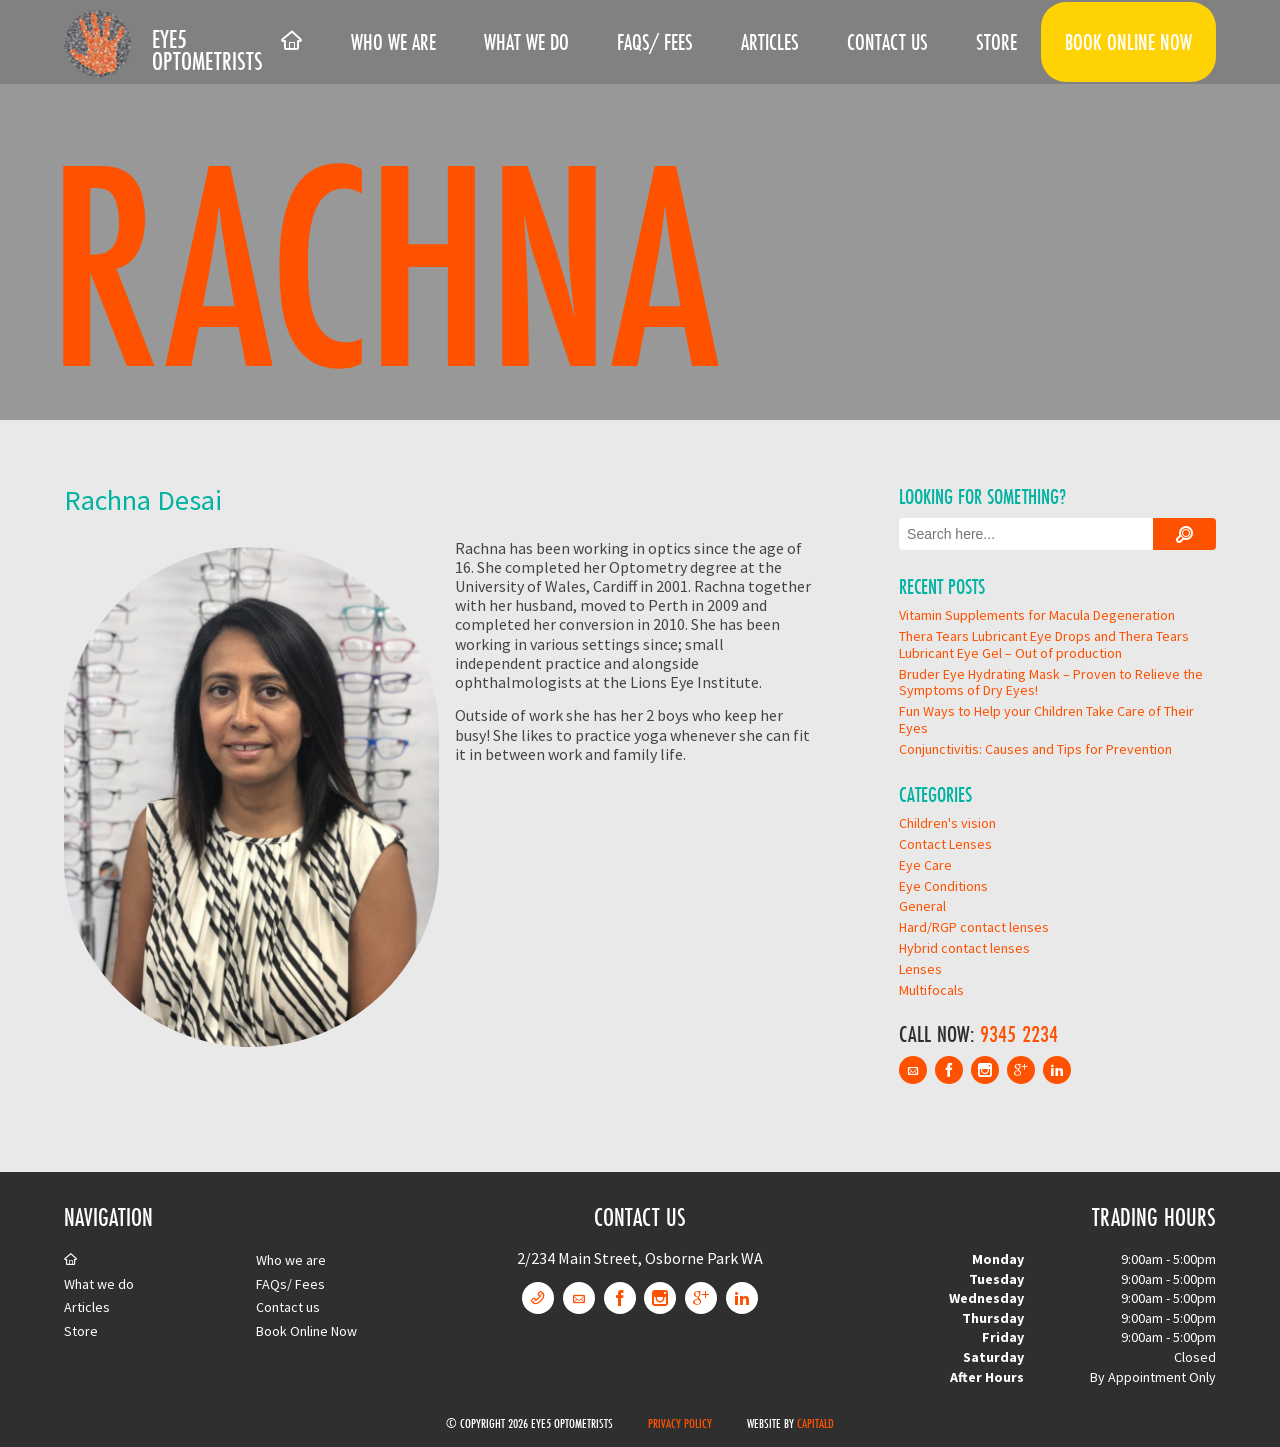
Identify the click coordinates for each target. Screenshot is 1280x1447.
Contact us (887, 42)
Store (996, 42)
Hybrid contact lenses (964, 948)
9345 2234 (1019, 1033)
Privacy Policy (680, 1423)
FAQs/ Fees (655, 42)
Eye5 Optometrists (207, 50)
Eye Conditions (943, 886)
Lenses (920, 969)
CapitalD (815, 1423)
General (922, 906)
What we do (526, 42)
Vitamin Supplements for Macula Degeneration (1037, 615)
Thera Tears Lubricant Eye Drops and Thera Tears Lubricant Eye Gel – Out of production (1044, 644)
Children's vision (947, 823)
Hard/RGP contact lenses (974, 927)
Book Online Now (1128, 42)
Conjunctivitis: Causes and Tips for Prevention (1035, 749)
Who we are (393, 42)
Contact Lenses (945, 844)
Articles (770, 42)
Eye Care (925, 865)
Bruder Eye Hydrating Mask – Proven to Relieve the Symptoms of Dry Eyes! (1051, 682)
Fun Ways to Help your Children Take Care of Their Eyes (1046, 719)
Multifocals (931, 990)
